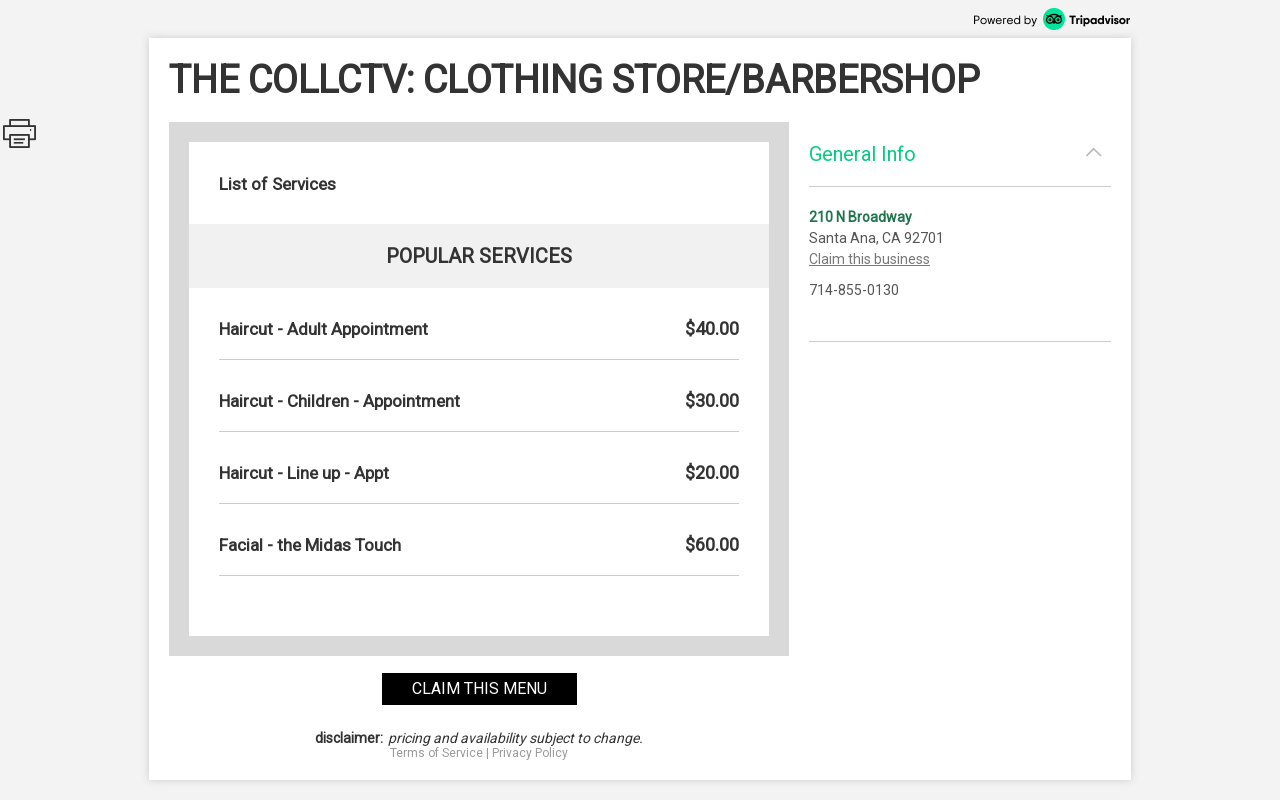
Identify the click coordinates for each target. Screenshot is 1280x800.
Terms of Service (436, 753)
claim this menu (479, 688)
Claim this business (869, 259)
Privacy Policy (530, 753)
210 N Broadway (860, 217)
